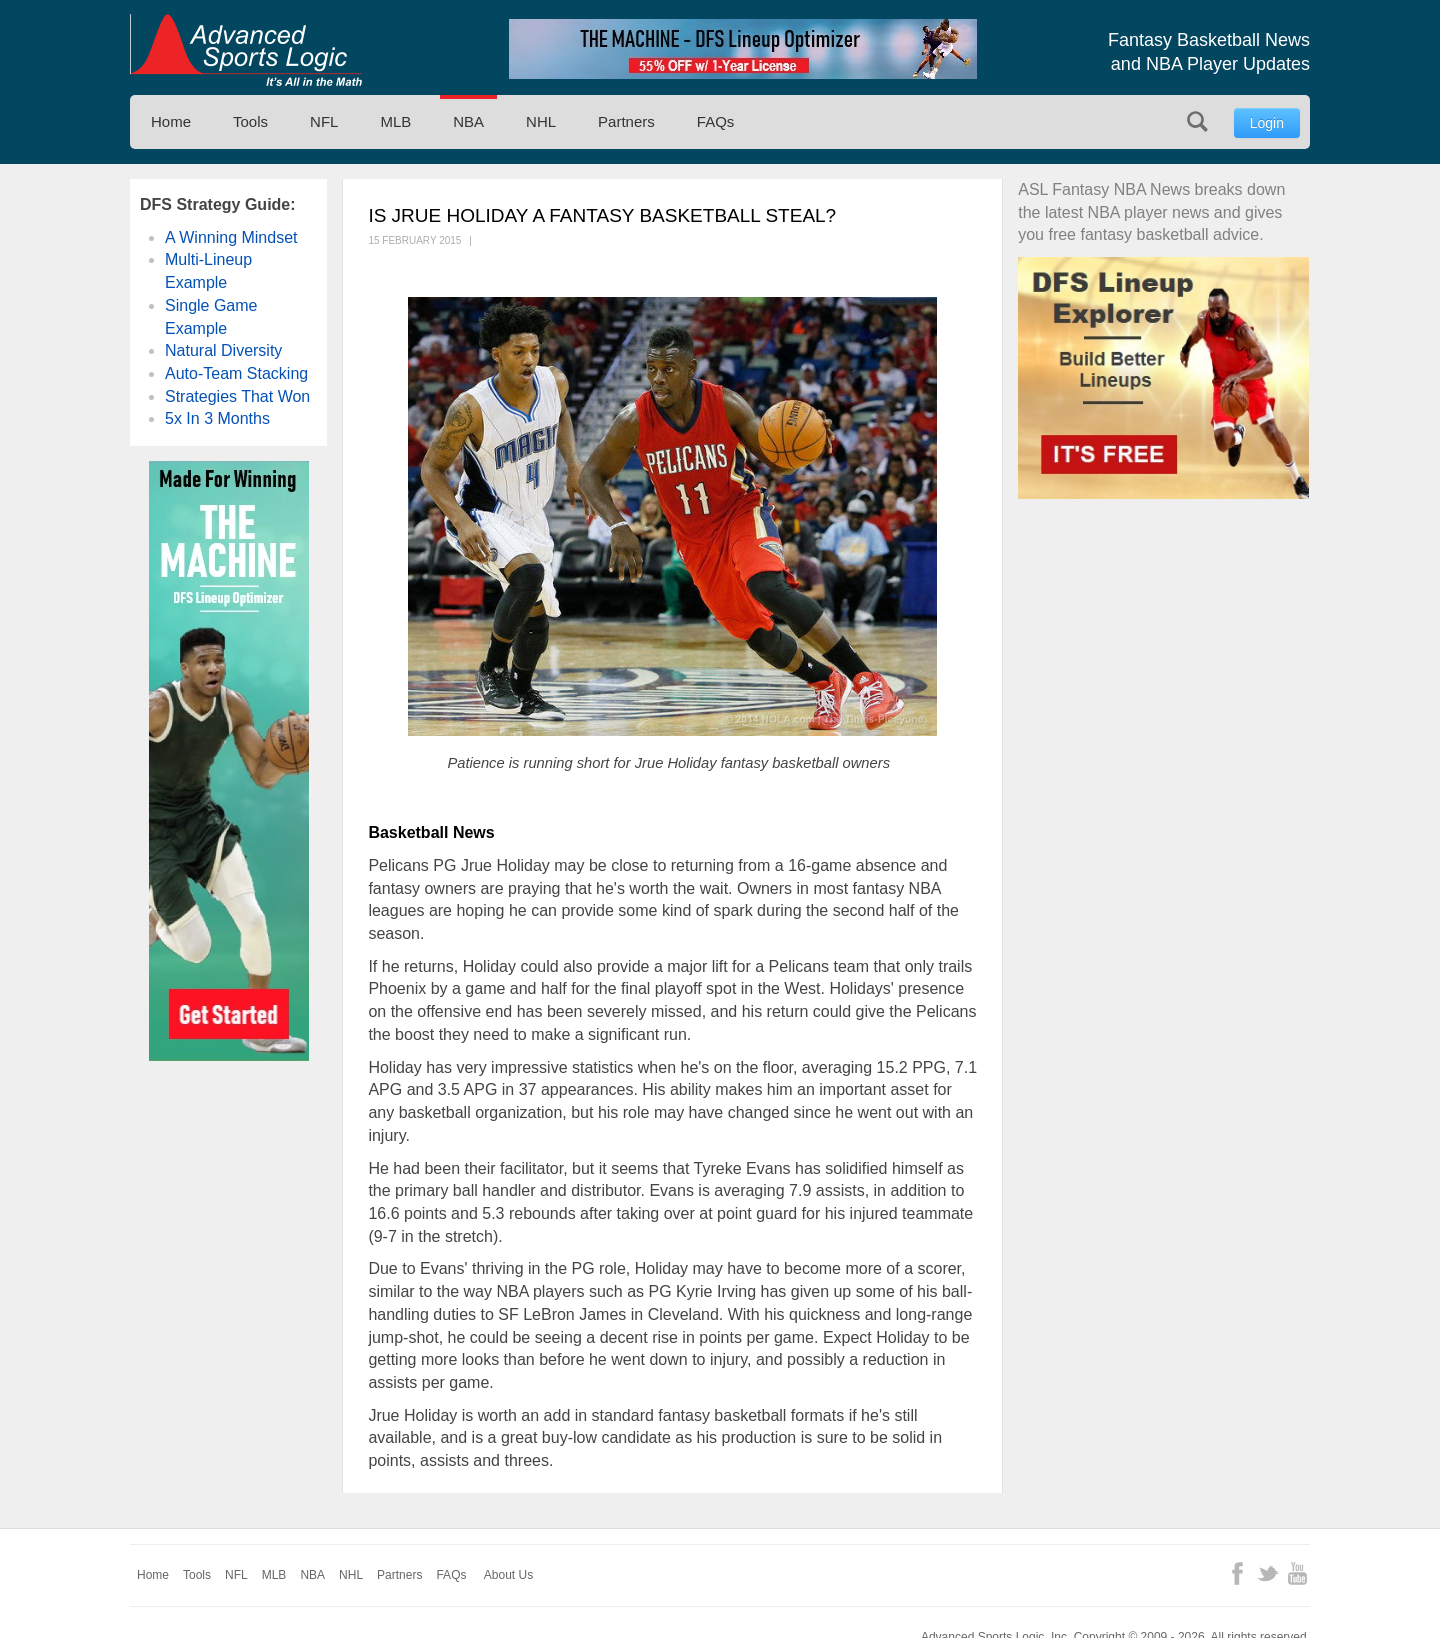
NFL (324, 121)
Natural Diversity (223, 350)
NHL (541, 121)
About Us (508, 1575)
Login (1267, 123)
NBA (468, 121)
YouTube (1297, 1573)
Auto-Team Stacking (236, 373)
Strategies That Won (237, 396)
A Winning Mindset (231, 237)
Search (1197, 121)
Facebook (1237, 1573)
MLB (395, 121)
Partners (626, 121)
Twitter (1267, 1573)
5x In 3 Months (217, 418)
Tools (250, 121)
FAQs (716, 121)
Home (171, 121)
